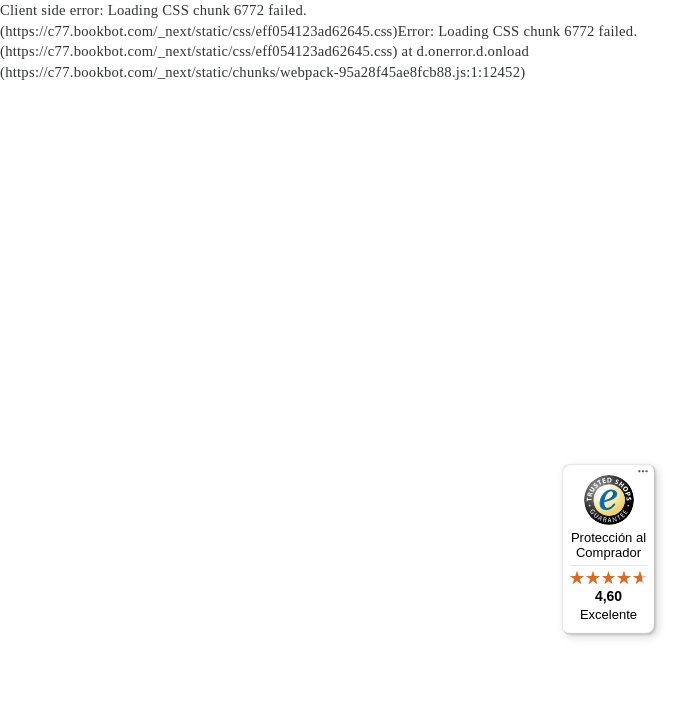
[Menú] (643, 476)
